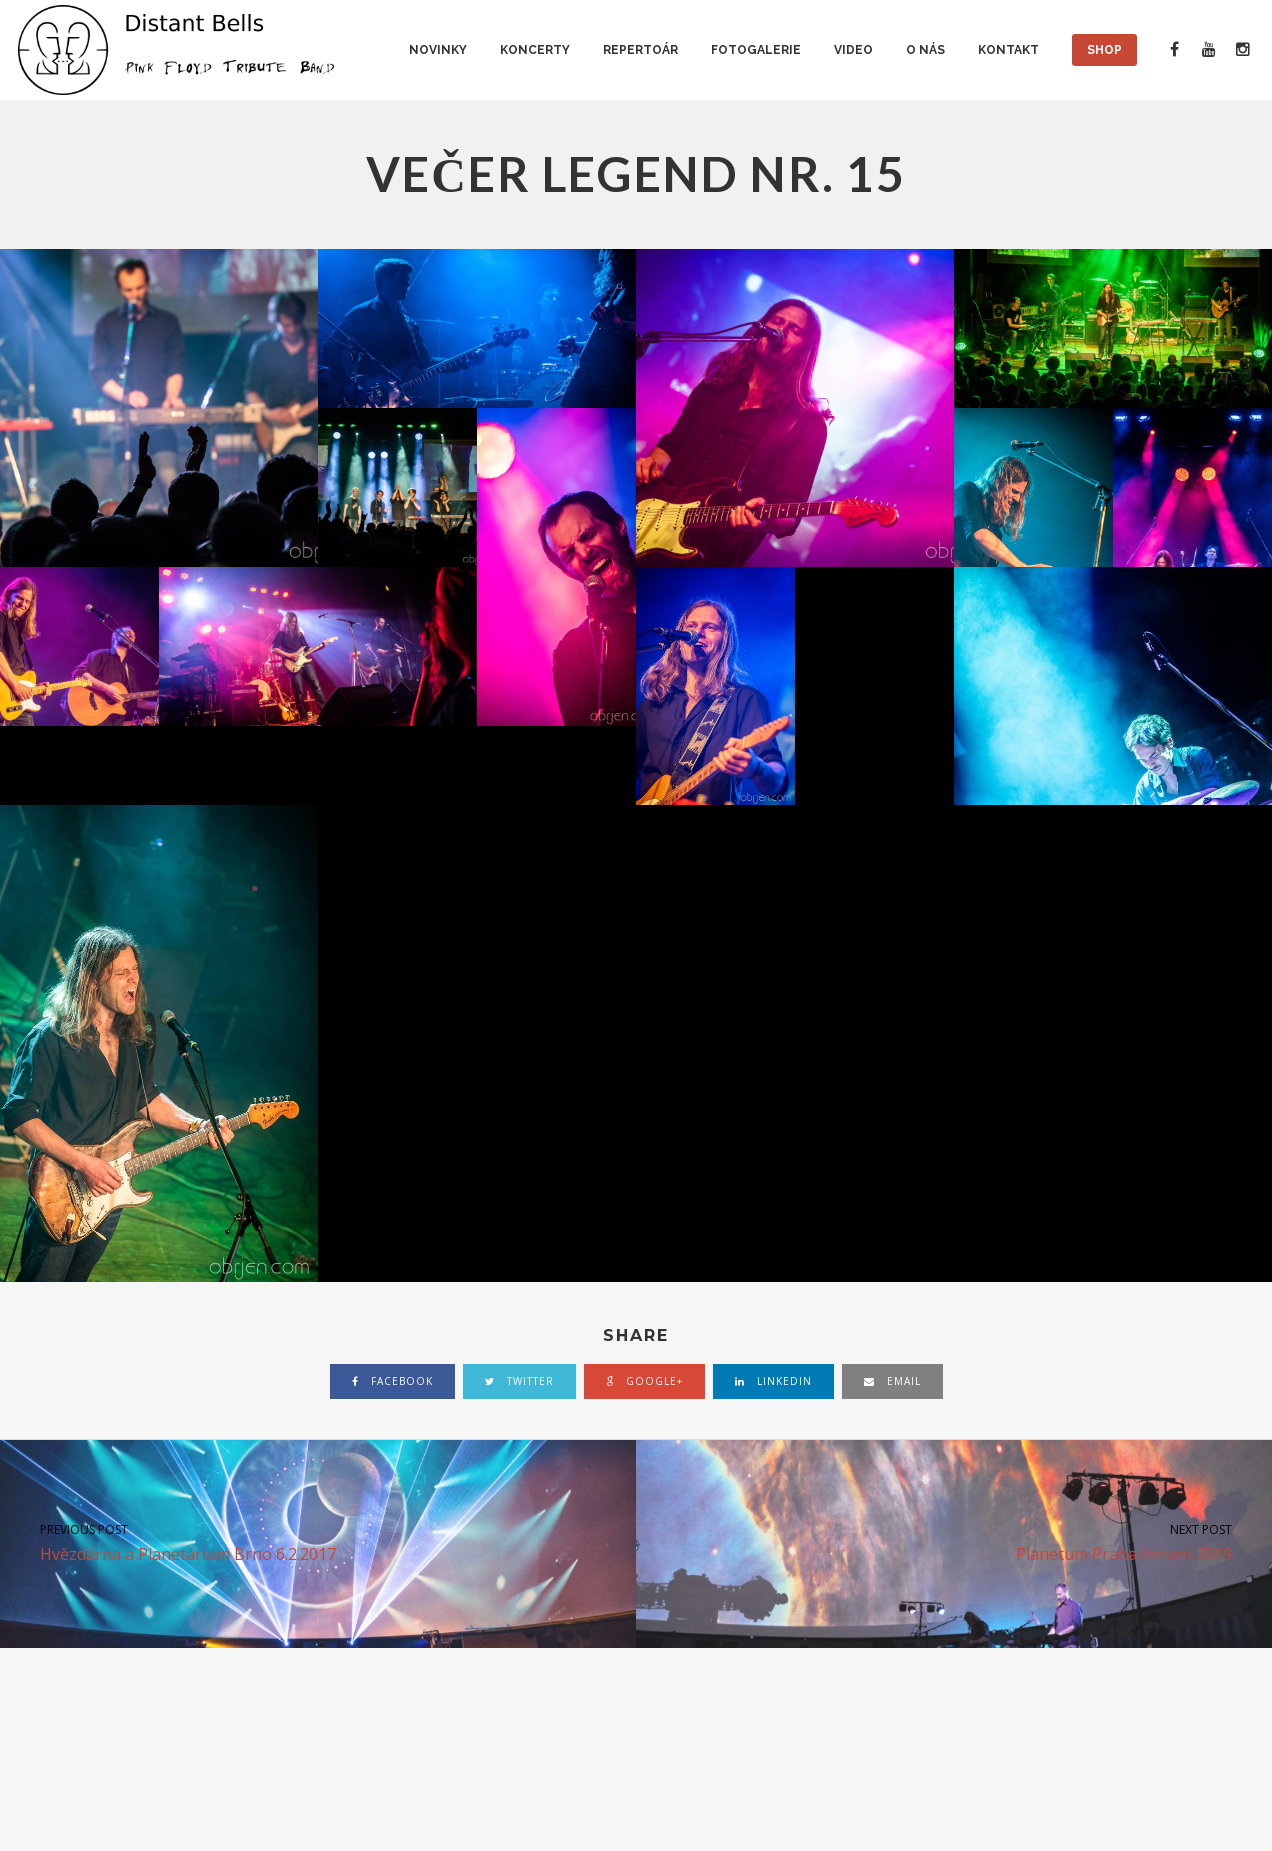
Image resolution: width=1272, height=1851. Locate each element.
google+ (644, 1381)
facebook (392, 1381)
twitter (519, 1381)
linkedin (773, 1381)
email (892, 1381)
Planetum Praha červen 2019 (954, 1542)
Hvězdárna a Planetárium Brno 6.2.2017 (318, 1542)
